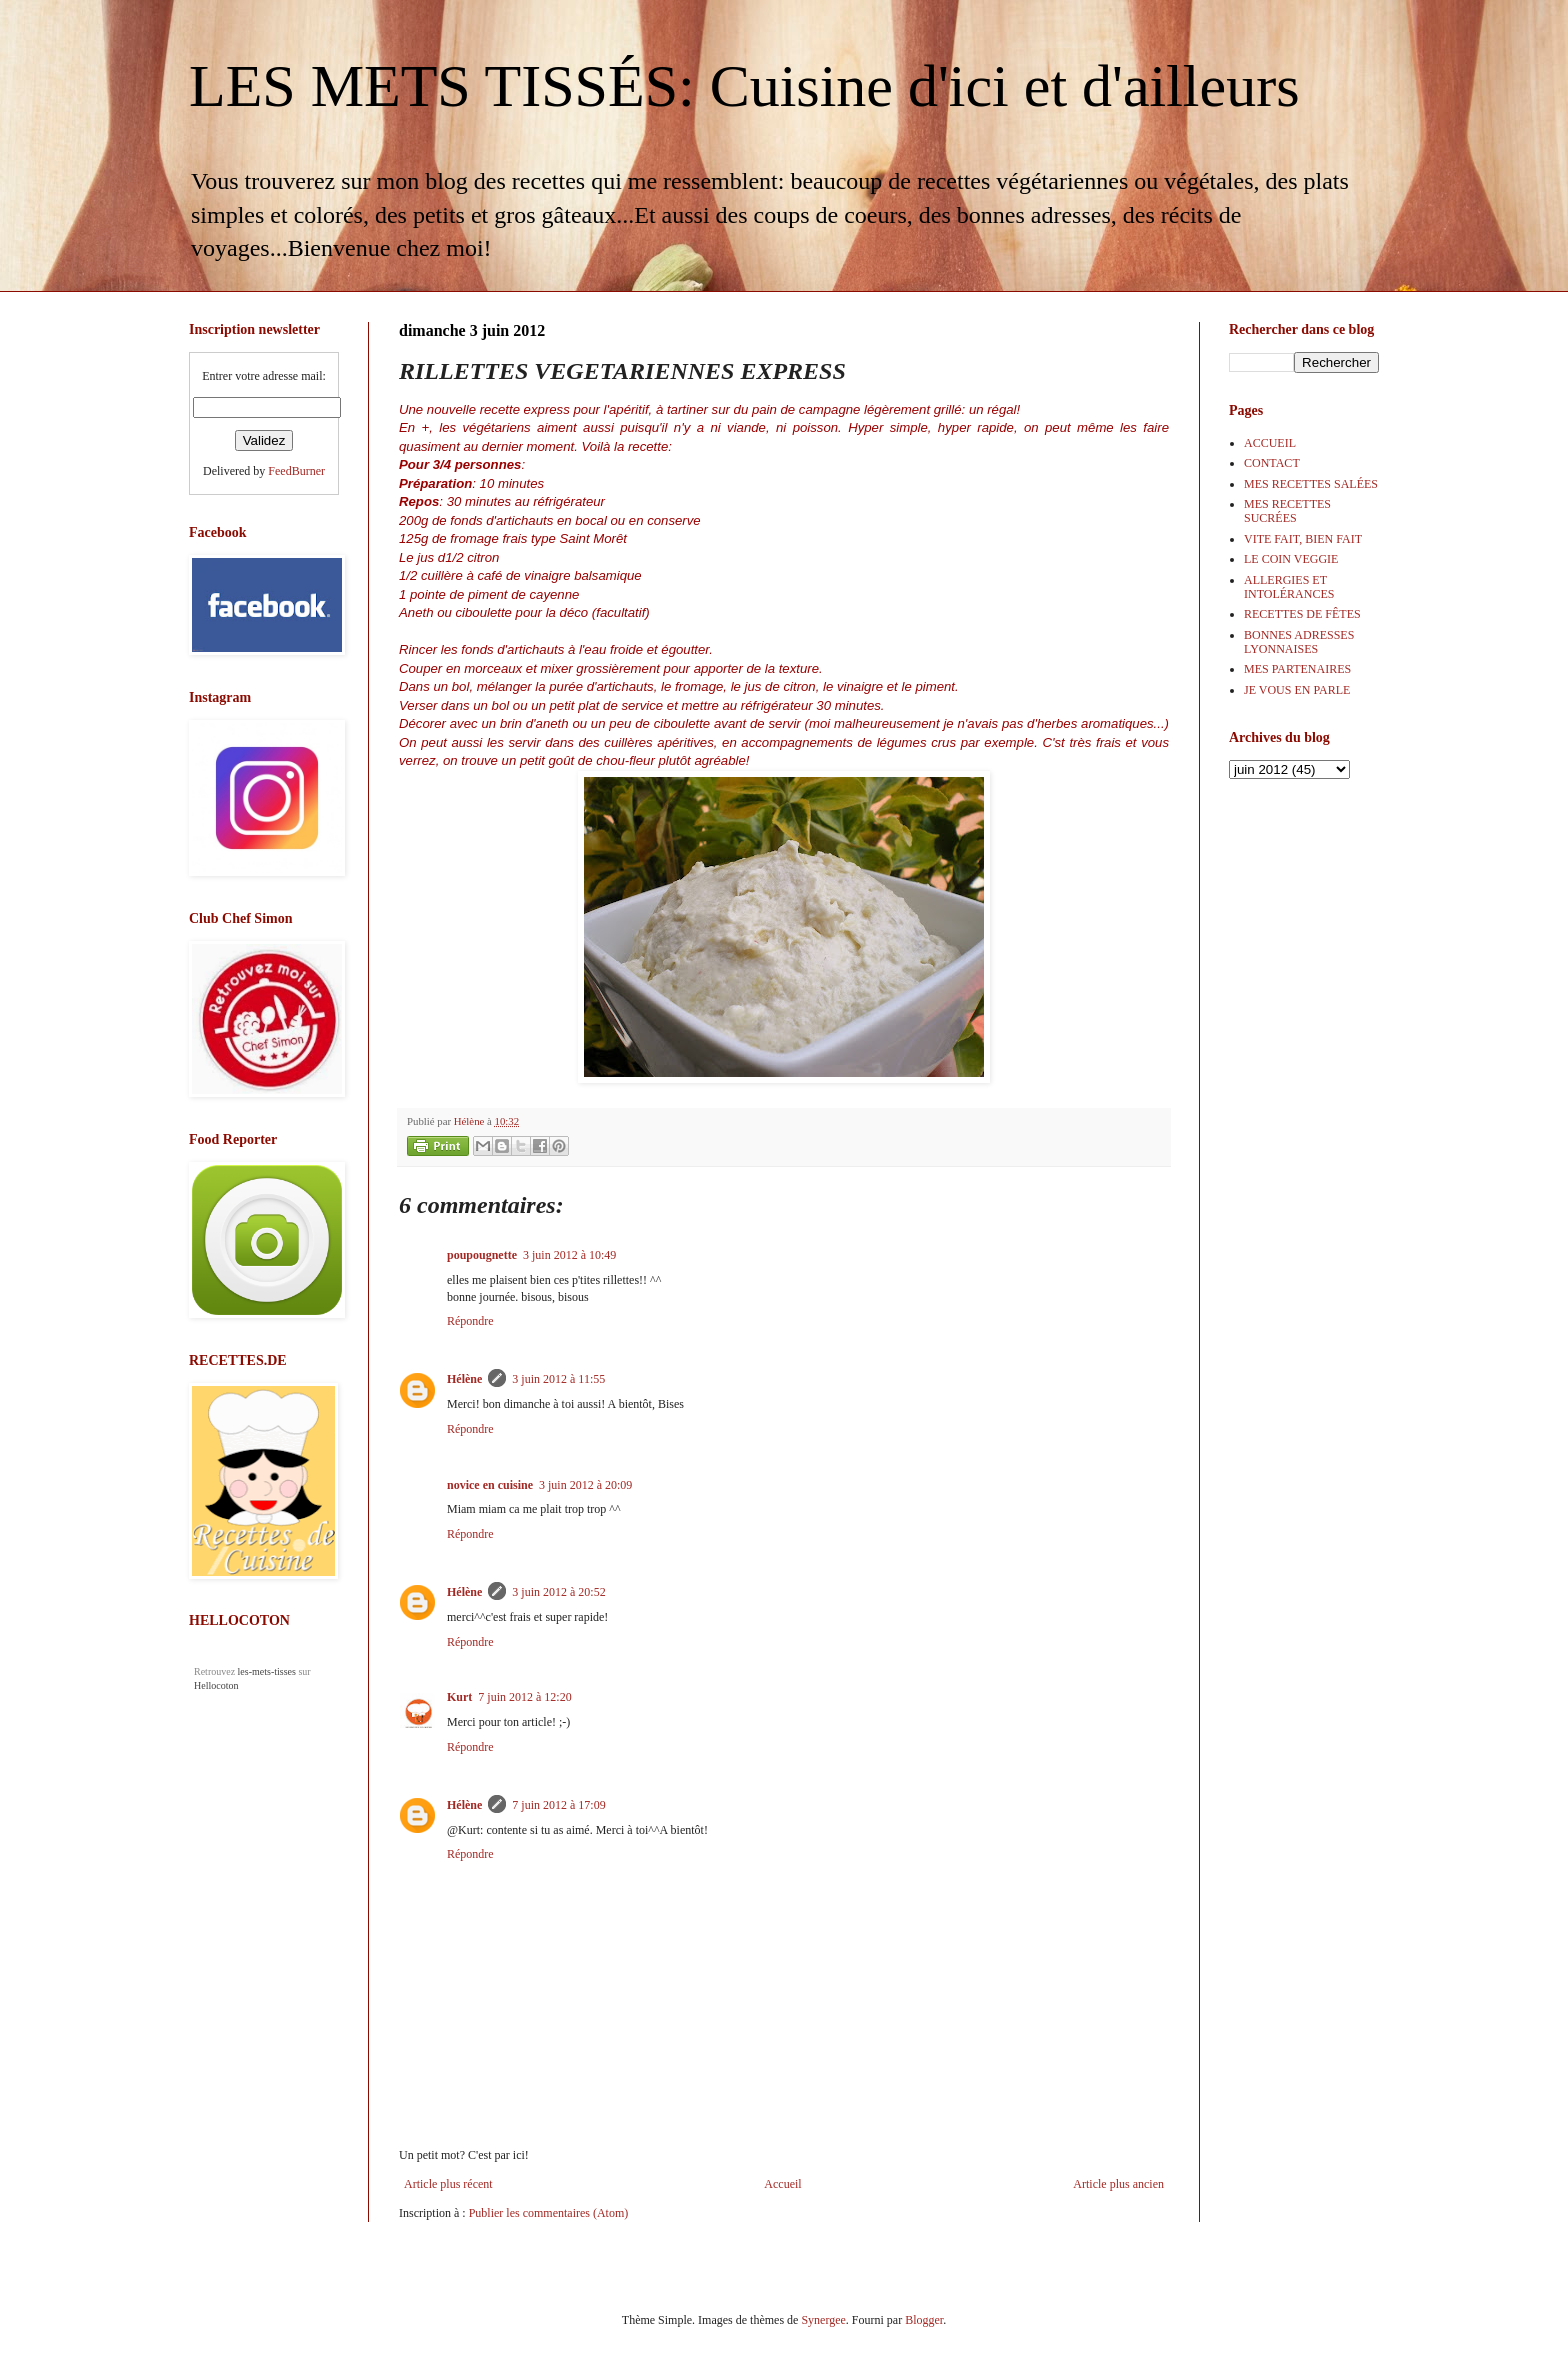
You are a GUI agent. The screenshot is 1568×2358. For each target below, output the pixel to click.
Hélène (464, 1379)
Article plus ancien (1118, 2184)
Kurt (459, 1697)
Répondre (470, 1321)
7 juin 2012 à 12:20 (524, 1697)
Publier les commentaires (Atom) (549, 2213)
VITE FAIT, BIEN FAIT (1303, 539)
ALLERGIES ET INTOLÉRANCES (1289, 587)
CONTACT (1272, 463)
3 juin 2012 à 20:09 (585, 1485)
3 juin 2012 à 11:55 (558, 1379)
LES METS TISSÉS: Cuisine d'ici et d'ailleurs (744, 86)
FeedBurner (296, 471)
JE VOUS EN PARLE (1297, 690)
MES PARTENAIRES (1297, 669)
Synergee (823, 2320)
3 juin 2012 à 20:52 (558, 1592)
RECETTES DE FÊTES (1302, 614)
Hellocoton (216, 1685)
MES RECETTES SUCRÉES (1287, 511)
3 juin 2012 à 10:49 (569, 1255)
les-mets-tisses (267, 1671)
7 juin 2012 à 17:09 (558, 1805)
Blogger (924, 2320)
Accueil (782, 2184)
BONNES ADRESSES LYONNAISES (1299, 642)
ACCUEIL (1270, 443)
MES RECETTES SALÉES (1311, 484)
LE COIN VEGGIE (1291, 559)
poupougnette (482, 1255)
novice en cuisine (490, 1485)
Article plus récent (448, 2184)
